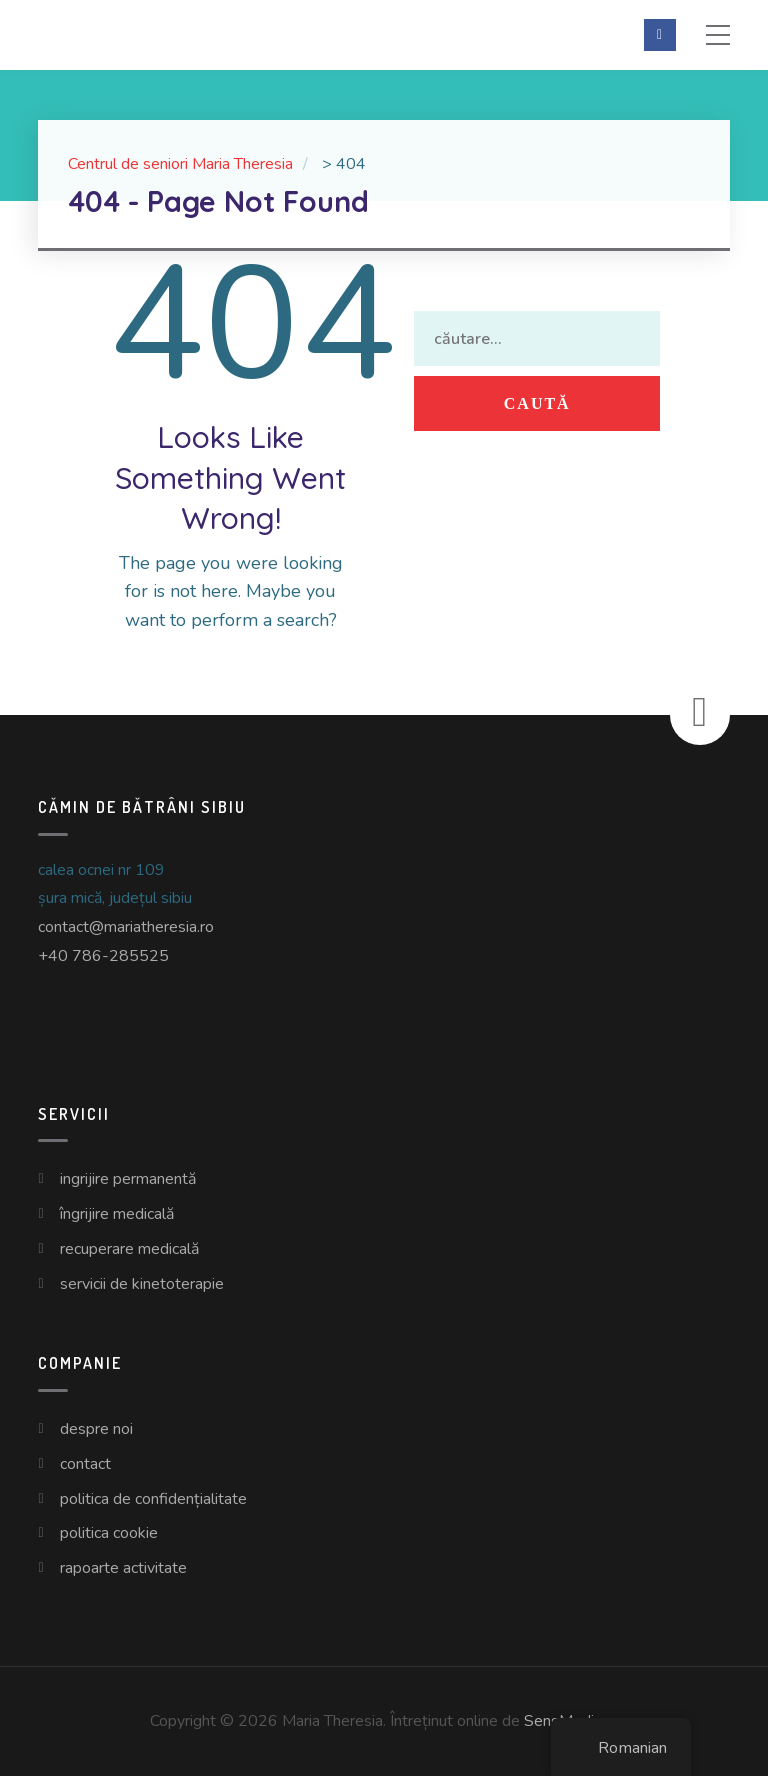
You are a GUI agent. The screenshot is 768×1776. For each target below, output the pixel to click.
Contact (85, 1464)
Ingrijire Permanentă (128, 1179)
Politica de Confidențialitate (153, 1499)
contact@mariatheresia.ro (126, 927)
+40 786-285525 (103, 956)
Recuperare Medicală (129, 1249)
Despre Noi (96, 1429)
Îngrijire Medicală (117, 1214)
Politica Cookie (109, 1533)
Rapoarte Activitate (123, 1568)
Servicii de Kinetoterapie (142, 1284)
